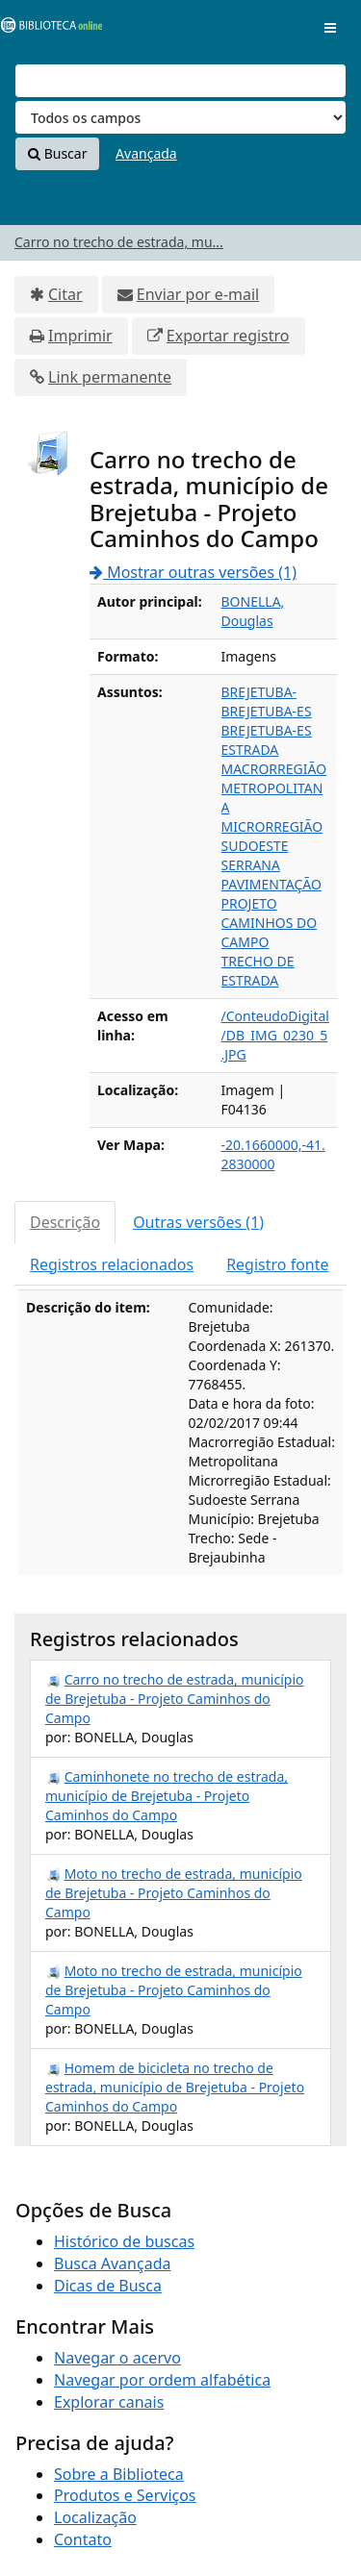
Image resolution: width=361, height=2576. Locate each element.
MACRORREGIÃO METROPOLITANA (274, 788)
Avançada (146, 153)
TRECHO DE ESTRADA (258, 970)
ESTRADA (250, 749)
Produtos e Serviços (125, 2495)
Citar (65, 294)
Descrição (65, 1222)
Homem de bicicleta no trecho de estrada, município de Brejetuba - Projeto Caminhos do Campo (174, 2087)
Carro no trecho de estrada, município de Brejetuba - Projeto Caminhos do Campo (174, 1698)
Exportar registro (228, 335)
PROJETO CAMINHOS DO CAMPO (269, 922)
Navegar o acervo (117, 2357)
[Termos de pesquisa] (180, 80)
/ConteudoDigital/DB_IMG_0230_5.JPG (275, 1035)
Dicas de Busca (108, 2285)
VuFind (47, 29)
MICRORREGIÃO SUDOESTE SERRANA (272, 845)
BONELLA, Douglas (253, 611)
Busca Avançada (112, 2263)
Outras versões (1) (198, 1222)
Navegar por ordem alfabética (162, 2379)
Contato (83, 2539)
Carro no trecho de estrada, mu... (118, 242)
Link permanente (109, 377)
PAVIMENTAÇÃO (271, 884)
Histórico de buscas (124, 2241)
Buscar (57, 153)
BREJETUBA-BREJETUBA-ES (266, 701)
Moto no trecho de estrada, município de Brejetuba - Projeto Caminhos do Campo (173, 1892)
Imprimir (80, 335)
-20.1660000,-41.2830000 (273, 1154)
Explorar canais (109, 2402)
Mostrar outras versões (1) (193, 572)
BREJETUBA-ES (266, 730)
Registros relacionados (111, 1264)
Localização (95, 2517)
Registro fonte (277, 1264)
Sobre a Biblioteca (119, 2474)
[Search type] (180, 117)
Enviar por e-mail (198, 294)
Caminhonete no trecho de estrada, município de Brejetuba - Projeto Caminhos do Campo (166, 1795)
